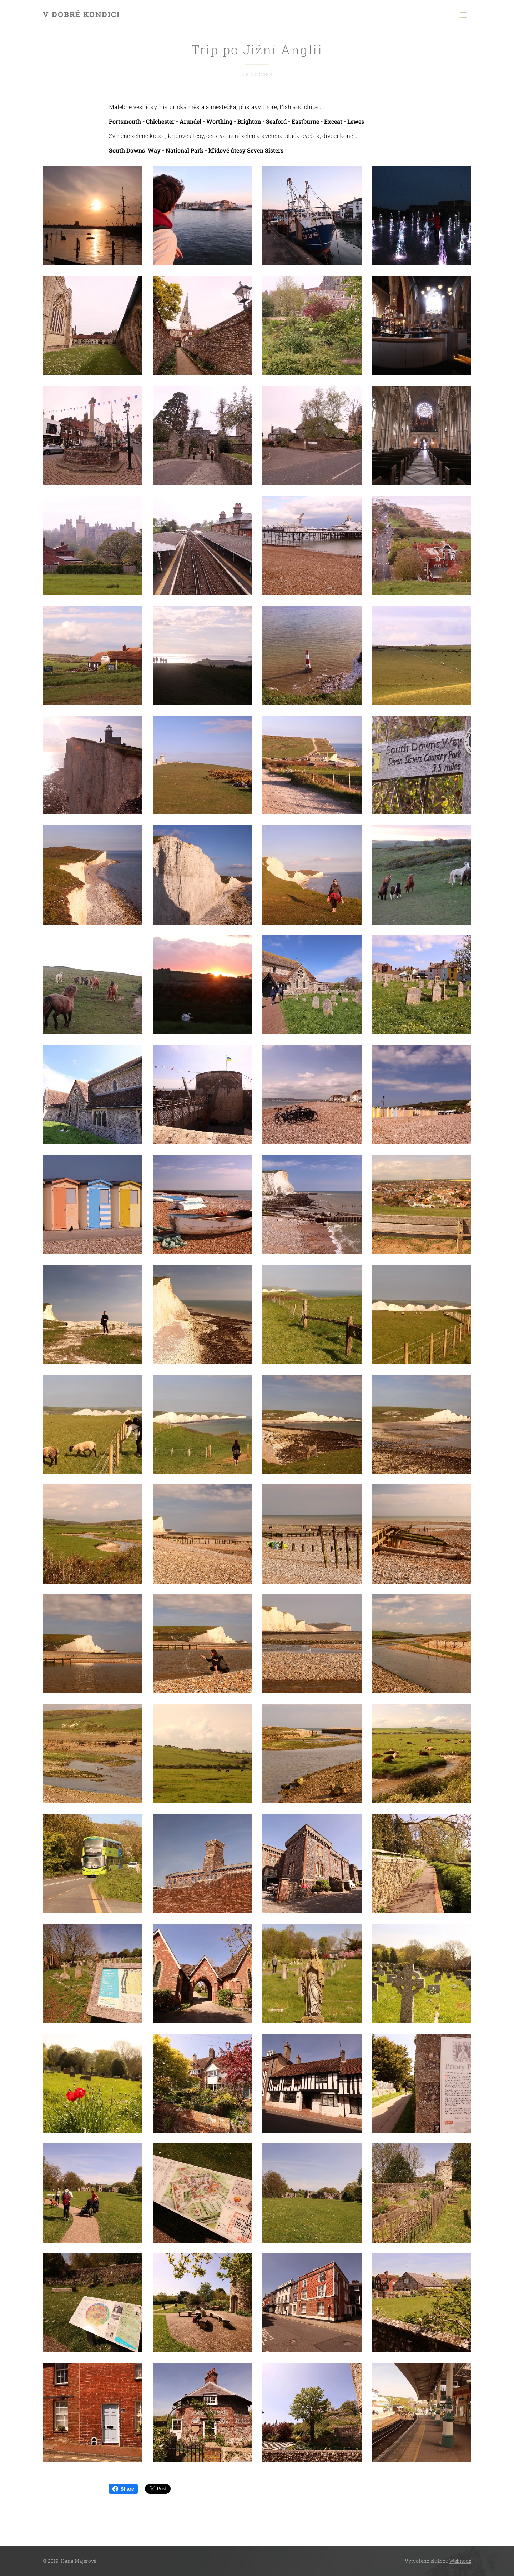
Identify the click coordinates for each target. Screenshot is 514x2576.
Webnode (460, 2560)
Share (123, 2489)
